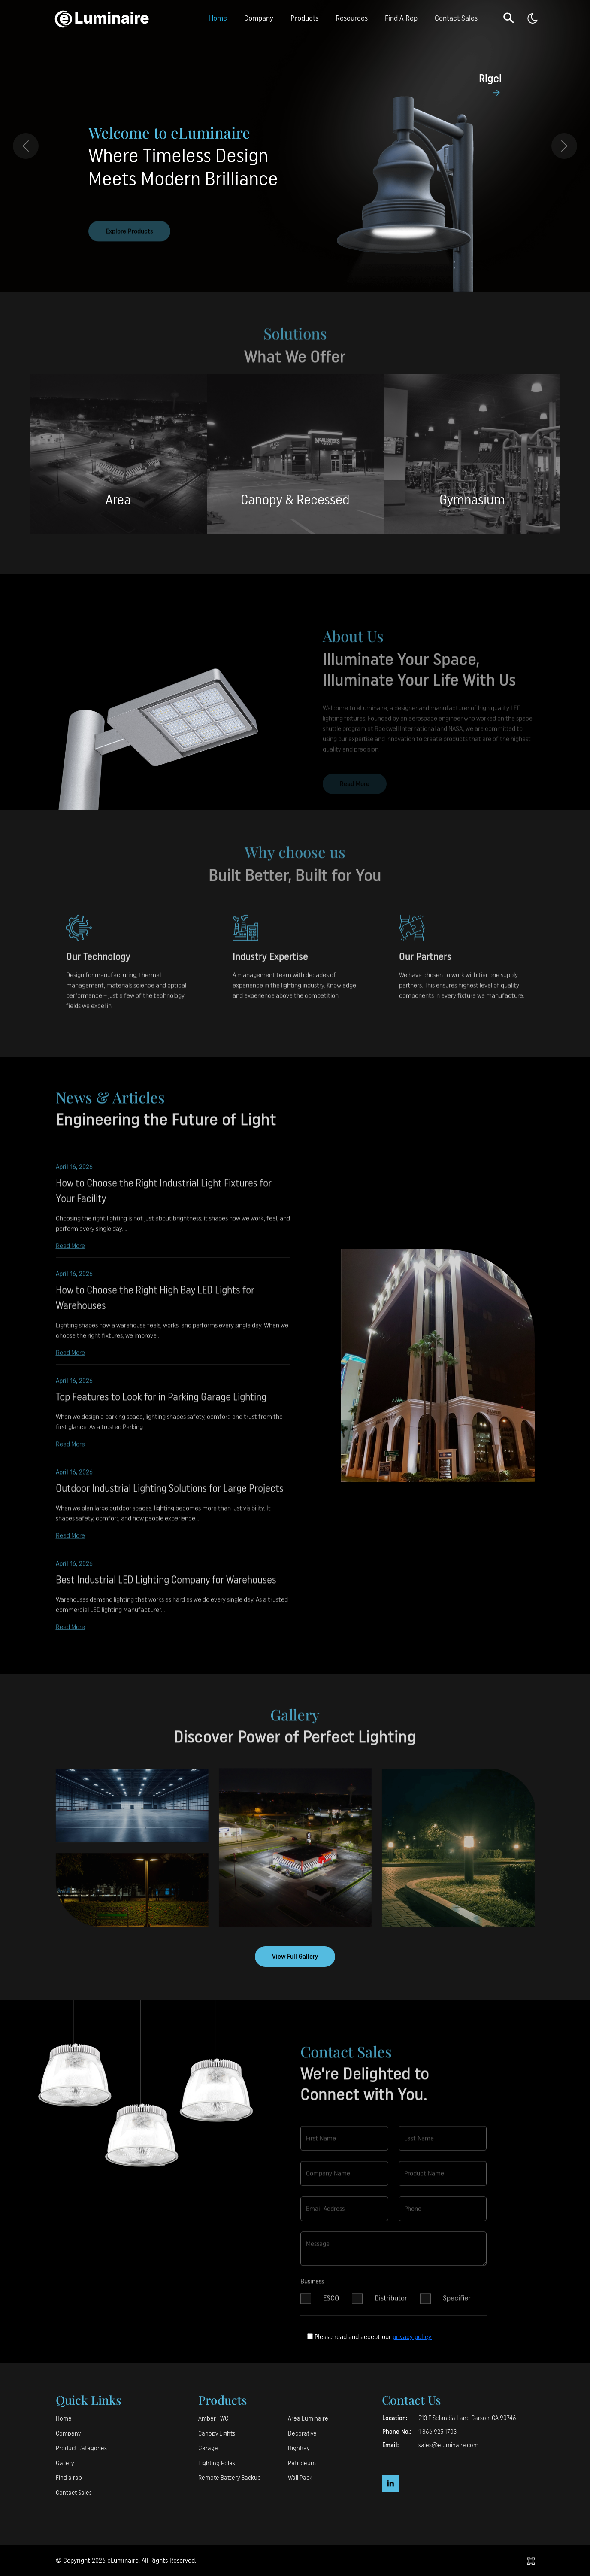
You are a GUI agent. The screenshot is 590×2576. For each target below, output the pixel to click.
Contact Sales (456, 18)
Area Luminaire (308, 2418)
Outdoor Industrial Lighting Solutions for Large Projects (170, 1495)
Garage (208, 2448)
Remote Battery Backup (229, 2478)
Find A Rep (401, 18)
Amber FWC (213, 2418)
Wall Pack (300, 2478)
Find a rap (69, 2478)
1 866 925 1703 (437, 2432)
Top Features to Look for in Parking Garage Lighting (161, 1404)
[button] (509, 17)
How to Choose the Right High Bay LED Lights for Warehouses (155, 1304)
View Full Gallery (295, 1956)
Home (218, 18)
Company (258, 18)
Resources (352, 18)
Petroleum (302, 2463)
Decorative (302, 2433)
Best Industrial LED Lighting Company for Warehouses (166, 1586)
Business (312, 2287)
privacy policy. (412, 2336)
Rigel (490, 79)
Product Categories (81, 2448)
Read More (70, 1252)
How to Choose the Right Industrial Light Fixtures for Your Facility (164, 1198)
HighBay (298, 2448)
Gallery (65, 2463)
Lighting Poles (216, 2463)
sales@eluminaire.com (448, 2445)
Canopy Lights (216, 2433)
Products (304, 18)
